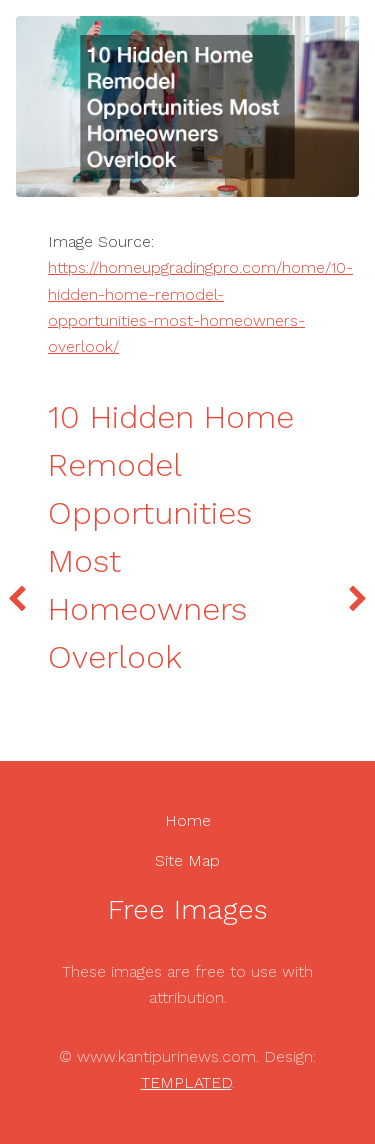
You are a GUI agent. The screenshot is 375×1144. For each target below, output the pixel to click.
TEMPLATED (186, 1082)
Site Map (187, 860)
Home (188, 820)
